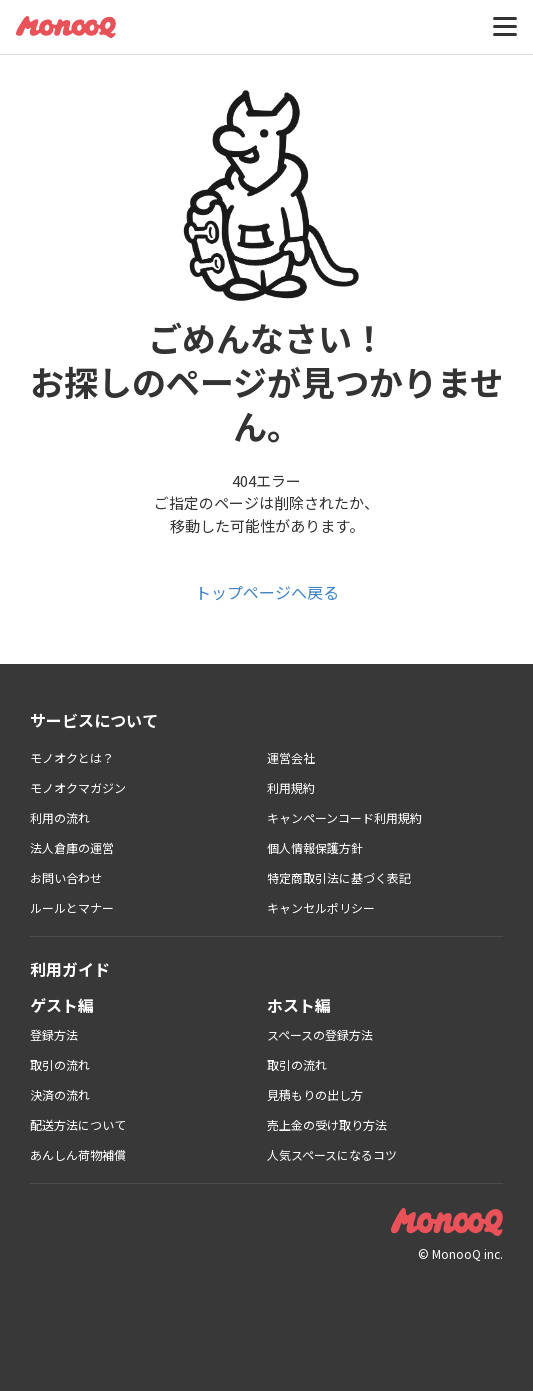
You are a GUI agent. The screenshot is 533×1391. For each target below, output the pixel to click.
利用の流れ (60, 817)
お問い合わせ (66, 877)
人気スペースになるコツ (332, 1154)
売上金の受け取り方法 (327, 1124)
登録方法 (54, 1034)
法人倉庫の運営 (72, 847)
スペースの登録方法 (320, 1034)
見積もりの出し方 (315, 1094)
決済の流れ (60, 1094)
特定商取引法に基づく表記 (339, 877)
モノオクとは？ (72, 757)
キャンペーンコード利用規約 (344, 817)
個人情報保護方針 (315, 847)
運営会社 (291, 757)
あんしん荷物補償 (78, 1154)
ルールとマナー (72, 907)
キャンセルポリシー (321, 907)
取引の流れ (60, 1064)
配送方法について (78, 1124)
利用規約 (291, 787)
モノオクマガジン (78, 787)
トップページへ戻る (267, 592)
